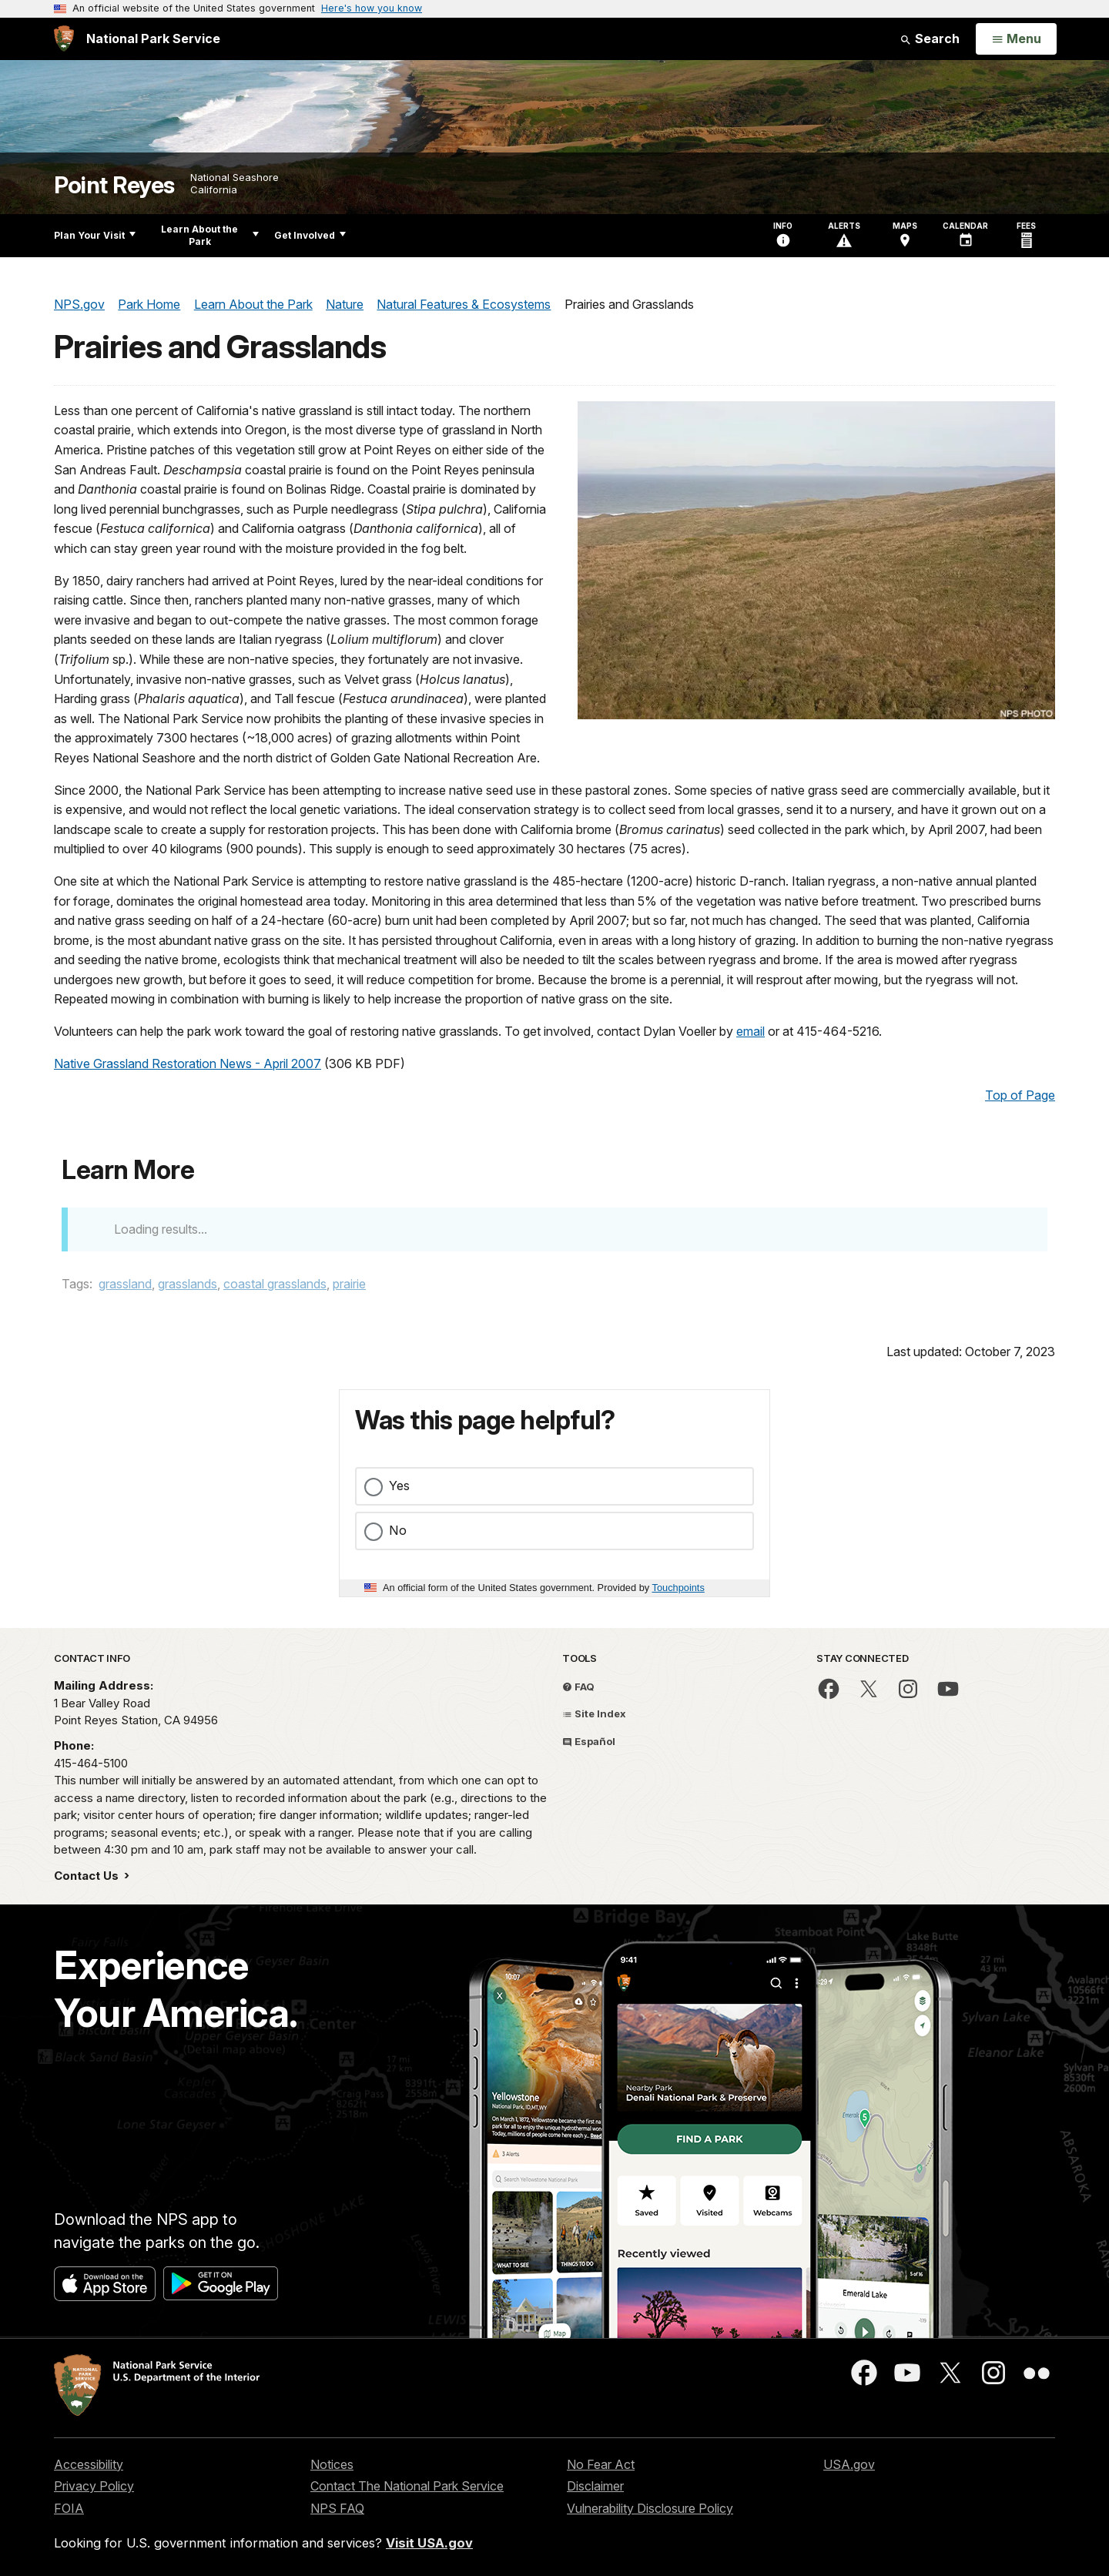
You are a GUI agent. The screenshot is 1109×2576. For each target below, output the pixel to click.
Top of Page (1020, 1095)
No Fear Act (601, 2464)
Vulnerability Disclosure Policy (650, 2508)
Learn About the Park (210, 235)
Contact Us (88, 1875)
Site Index (594, 1713)
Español (588, 1741)
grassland (125, 1283)
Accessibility (88, 2464)
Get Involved (310, 235)
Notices (331, 2464)
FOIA (69, 2508)
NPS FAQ (337, 2508)
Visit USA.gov (429, 2543)
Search (930, 38)
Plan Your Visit (95, 235)
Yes (399, 1485)
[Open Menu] (1016, 39)
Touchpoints (678, 1587)
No (398, 1530)
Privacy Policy (94, 2486)
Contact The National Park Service (407, 2486)
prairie (349, 1283)
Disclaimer (595, 2486)
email (750, 1031)
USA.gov (849, 2464)
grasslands (187, 1283)
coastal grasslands (275, 1283)
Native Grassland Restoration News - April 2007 (187, 1063)
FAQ (578, 1686)
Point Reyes (114, 185)
